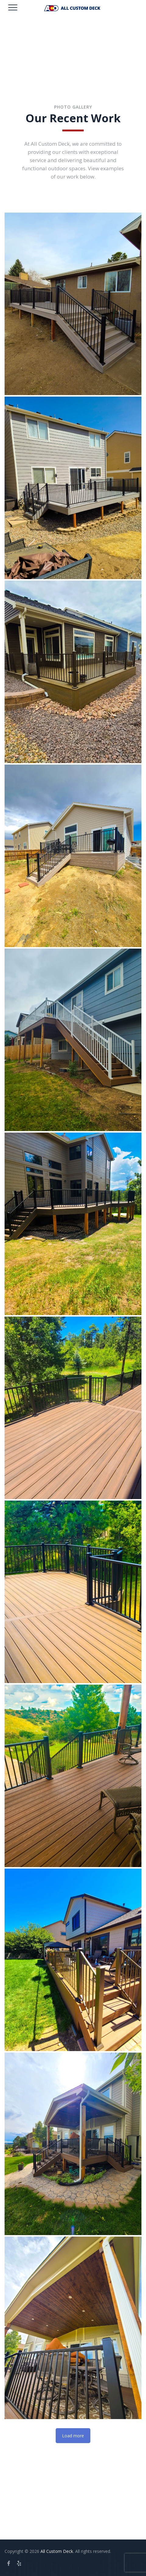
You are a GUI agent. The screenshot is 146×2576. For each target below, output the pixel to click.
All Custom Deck (56, 2551)
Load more (73, 2436)
